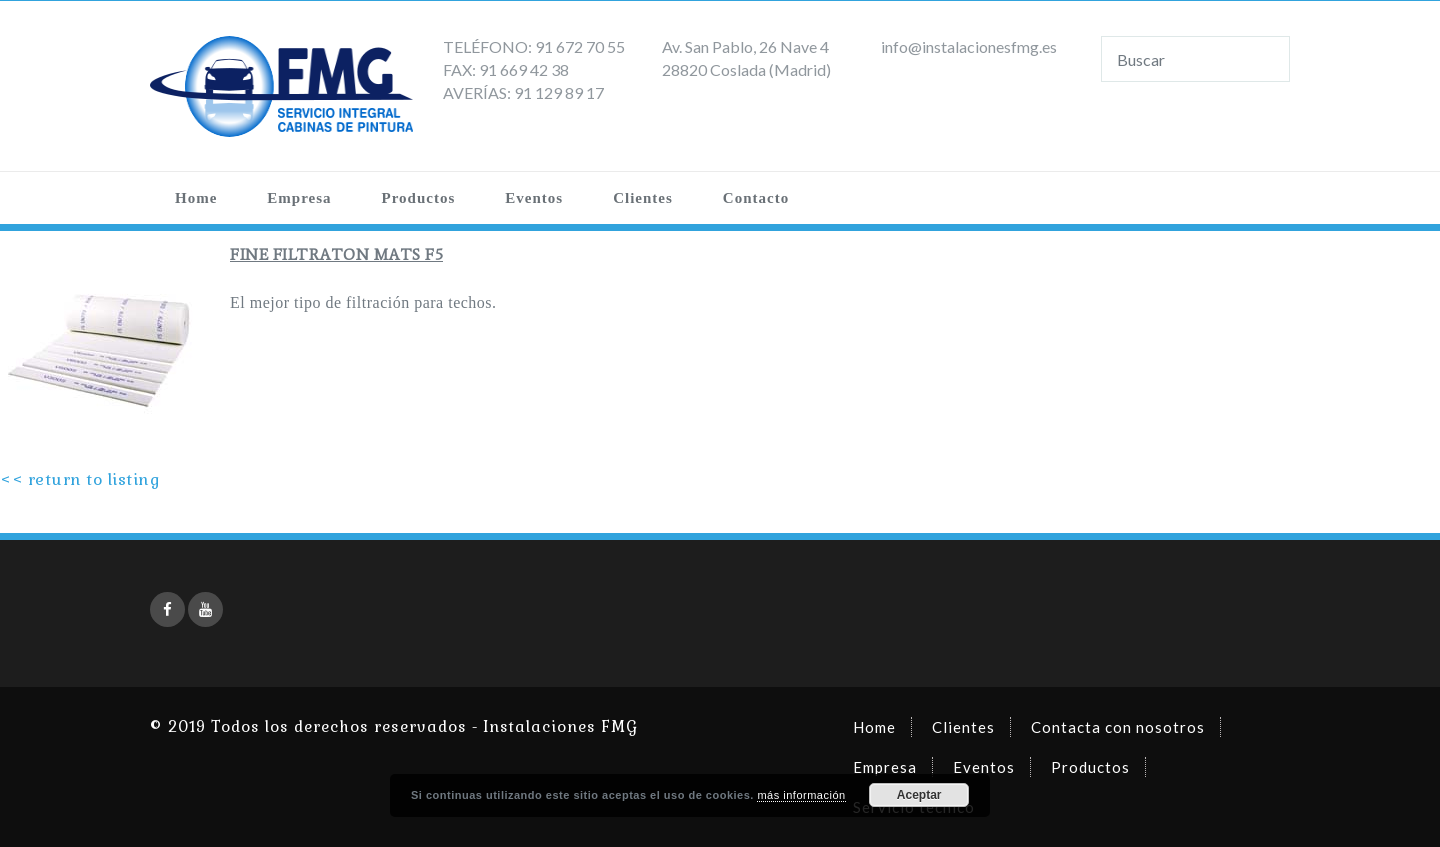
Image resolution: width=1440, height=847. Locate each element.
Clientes (643, 198)
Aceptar (919, 795)
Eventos (534, 198)
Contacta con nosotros (1118, 727)
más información (801, 795)
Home (196, 198)
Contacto (756, 198)
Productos (419, 198)
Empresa (299, 198)
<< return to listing (80, 479)
